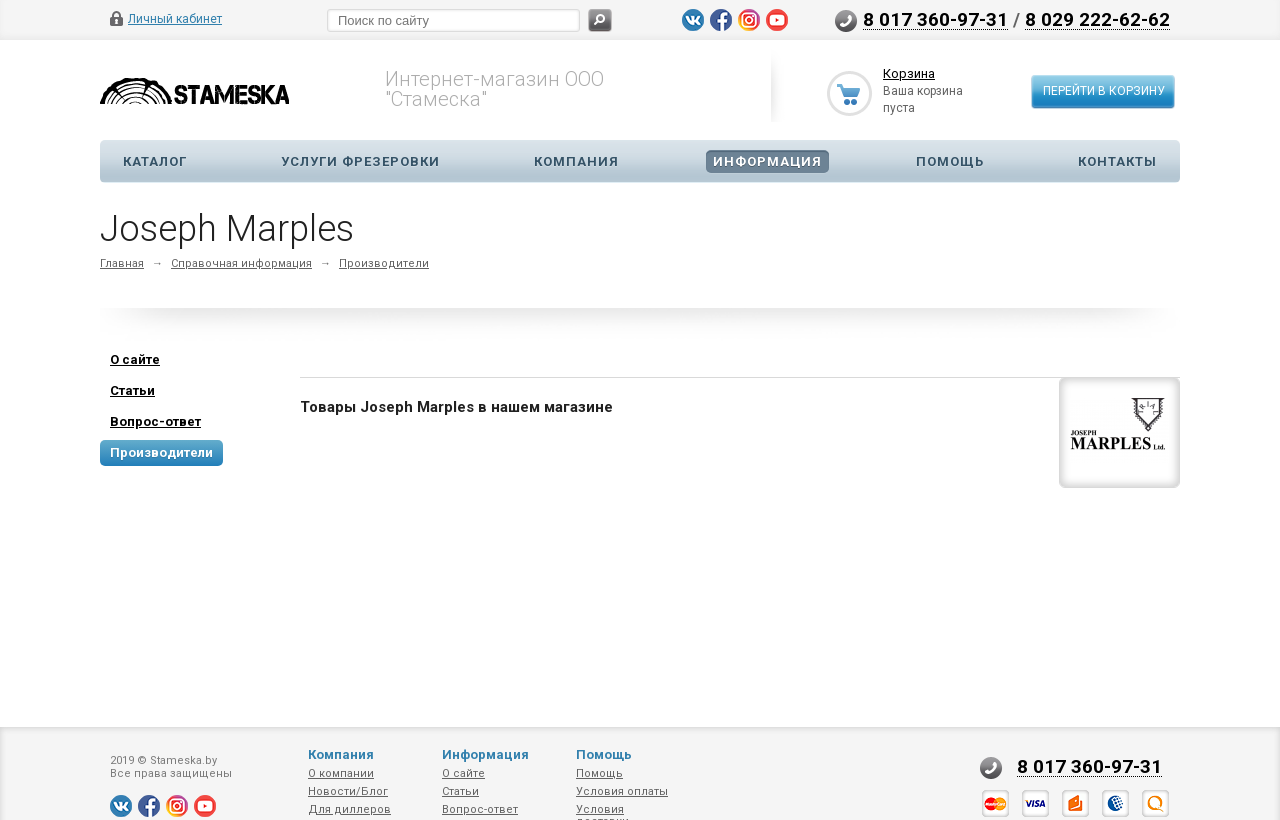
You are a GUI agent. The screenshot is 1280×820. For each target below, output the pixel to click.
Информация (767, 161)
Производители (384, 263)
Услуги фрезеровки (360, 161)
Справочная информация (241, 263)
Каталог (155, 161)
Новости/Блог (348, 791)
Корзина (909, 73)
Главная (122, 263)
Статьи (460, 791)
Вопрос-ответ (480, 809)
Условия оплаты (622, 791)
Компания (576, 161)
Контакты (1117, 161)
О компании (341, 773)
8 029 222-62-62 (1097, 19)
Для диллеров (349, 809)
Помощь (950, 161)
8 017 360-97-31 (935, 19)
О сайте (463, 773)
